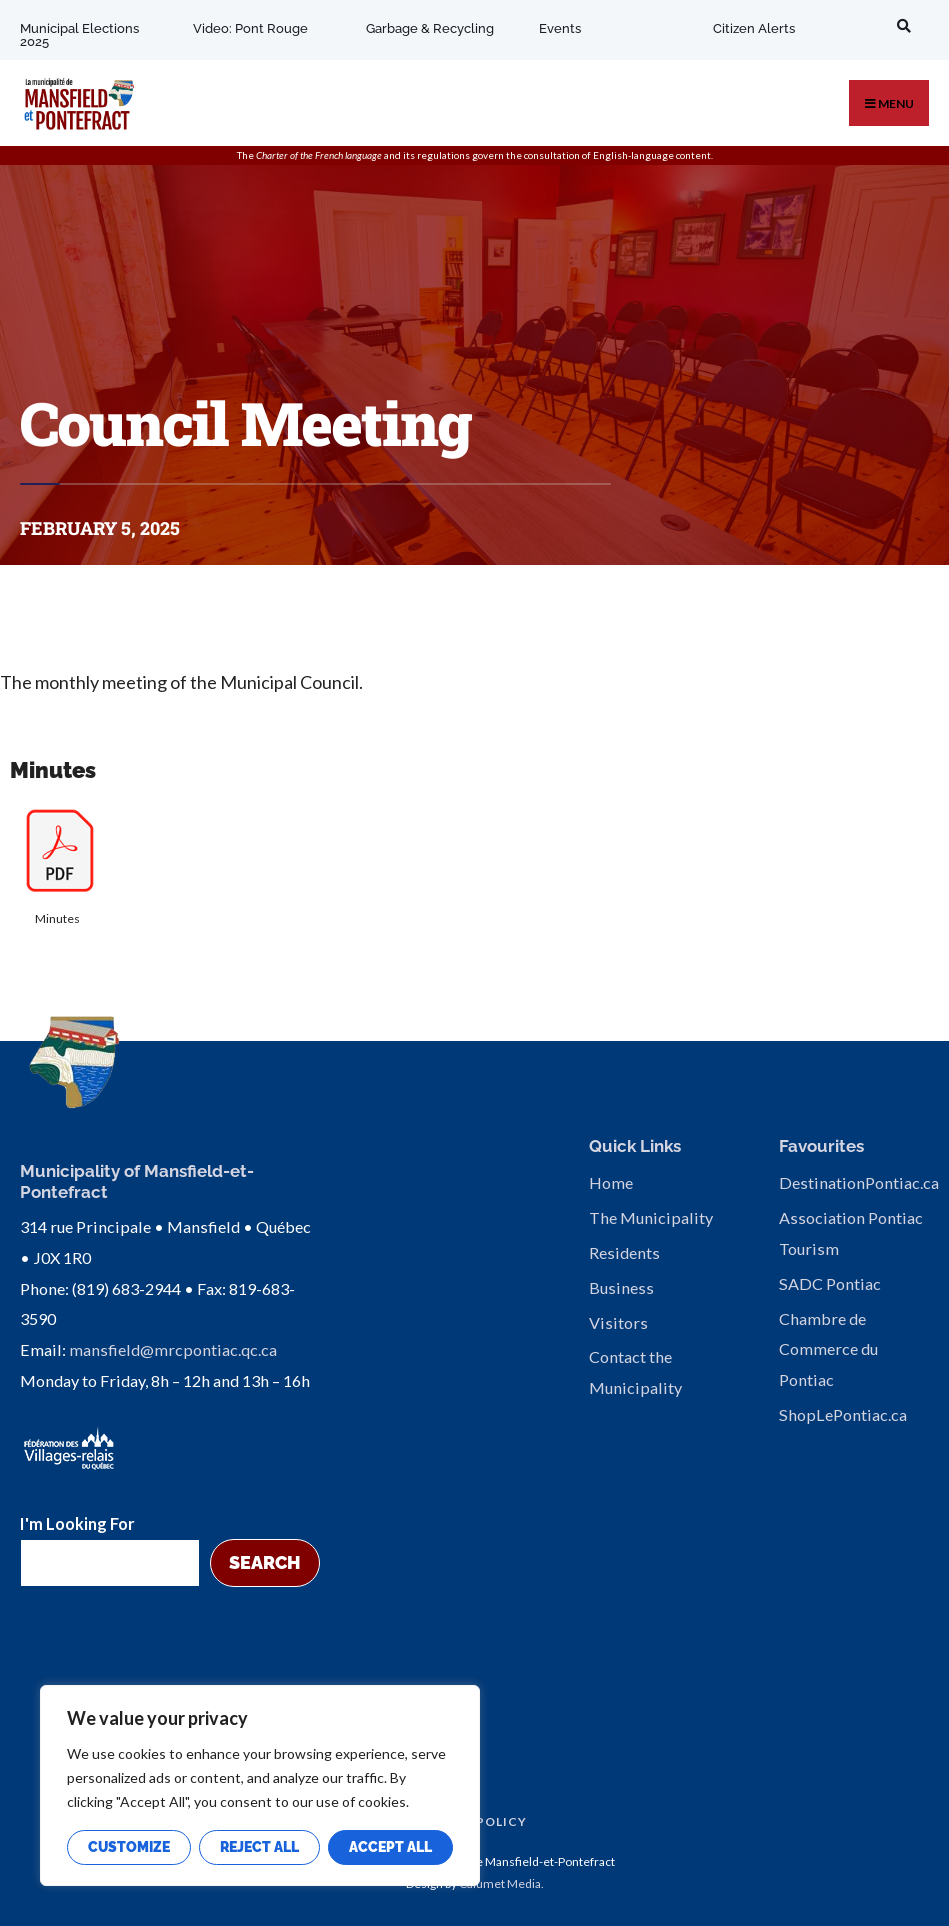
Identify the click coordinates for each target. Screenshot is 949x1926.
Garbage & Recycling (430, 28)
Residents (624, 1252)
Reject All (259, 1847)
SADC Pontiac (830, 1283)
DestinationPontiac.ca (859, 1182)
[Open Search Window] (900, 25)
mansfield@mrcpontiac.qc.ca (173, 1349)
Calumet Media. (501, 1883)
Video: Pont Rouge (250, 28)
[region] (260, 1785)
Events (560, 28)
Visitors (618, 1322)
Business (621, 1287)
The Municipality (651, 1217)
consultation (552, 155)
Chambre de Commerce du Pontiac (828, 1349)
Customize (129, 1847)
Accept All (390, 1847)
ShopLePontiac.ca (843, 1414)
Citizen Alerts (753, 28)
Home (611, 1182)
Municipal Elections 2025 (79, 35)
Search (265, 1562)
